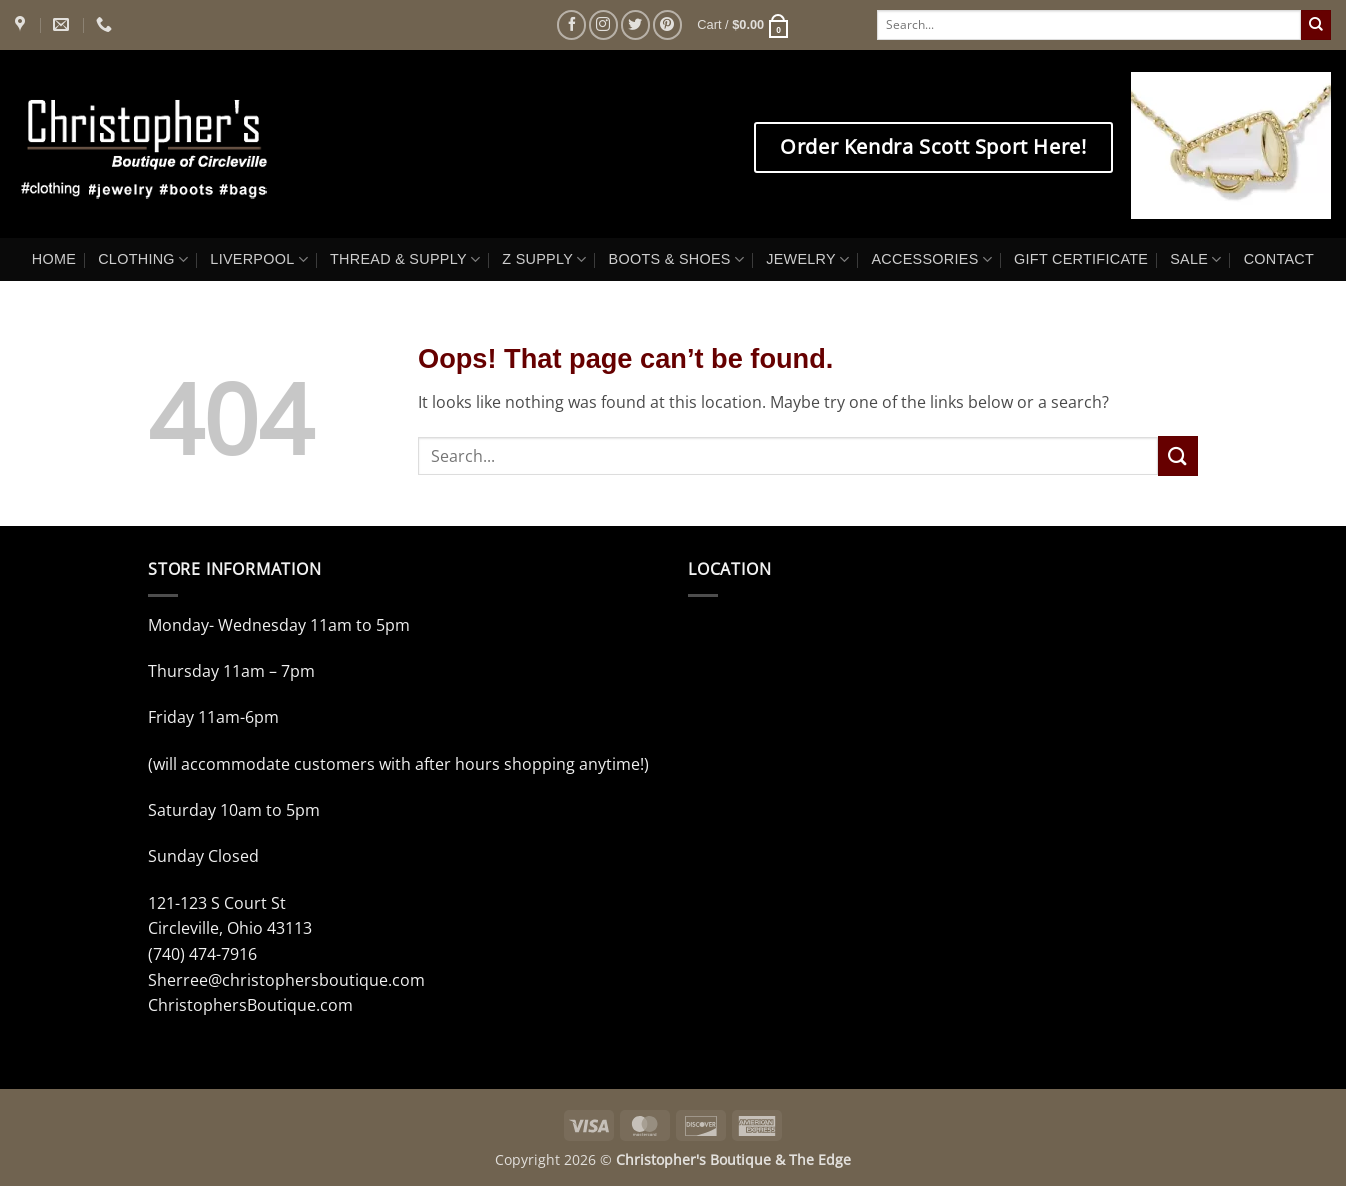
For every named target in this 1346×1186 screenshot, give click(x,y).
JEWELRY (807, 259)
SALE (1195, 259)
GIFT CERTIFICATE (1081, 259)
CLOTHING (143, 259)
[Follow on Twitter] (635, 24)
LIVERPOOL (259, 259)
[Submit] (1316, 25)
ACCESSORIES (931, 259)
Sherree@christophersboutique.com (286, 980)
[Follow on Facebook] (571, 24)
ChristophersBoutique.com (250, 1005)
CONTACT (1279, 259)
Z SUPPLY (544, 259)
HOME (54, 259)
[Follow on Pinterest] (667, 24)
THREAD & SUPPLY (405, 259)
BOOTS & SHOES (677, 259)
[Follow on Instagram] (603, 24)
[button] (743, 25)
